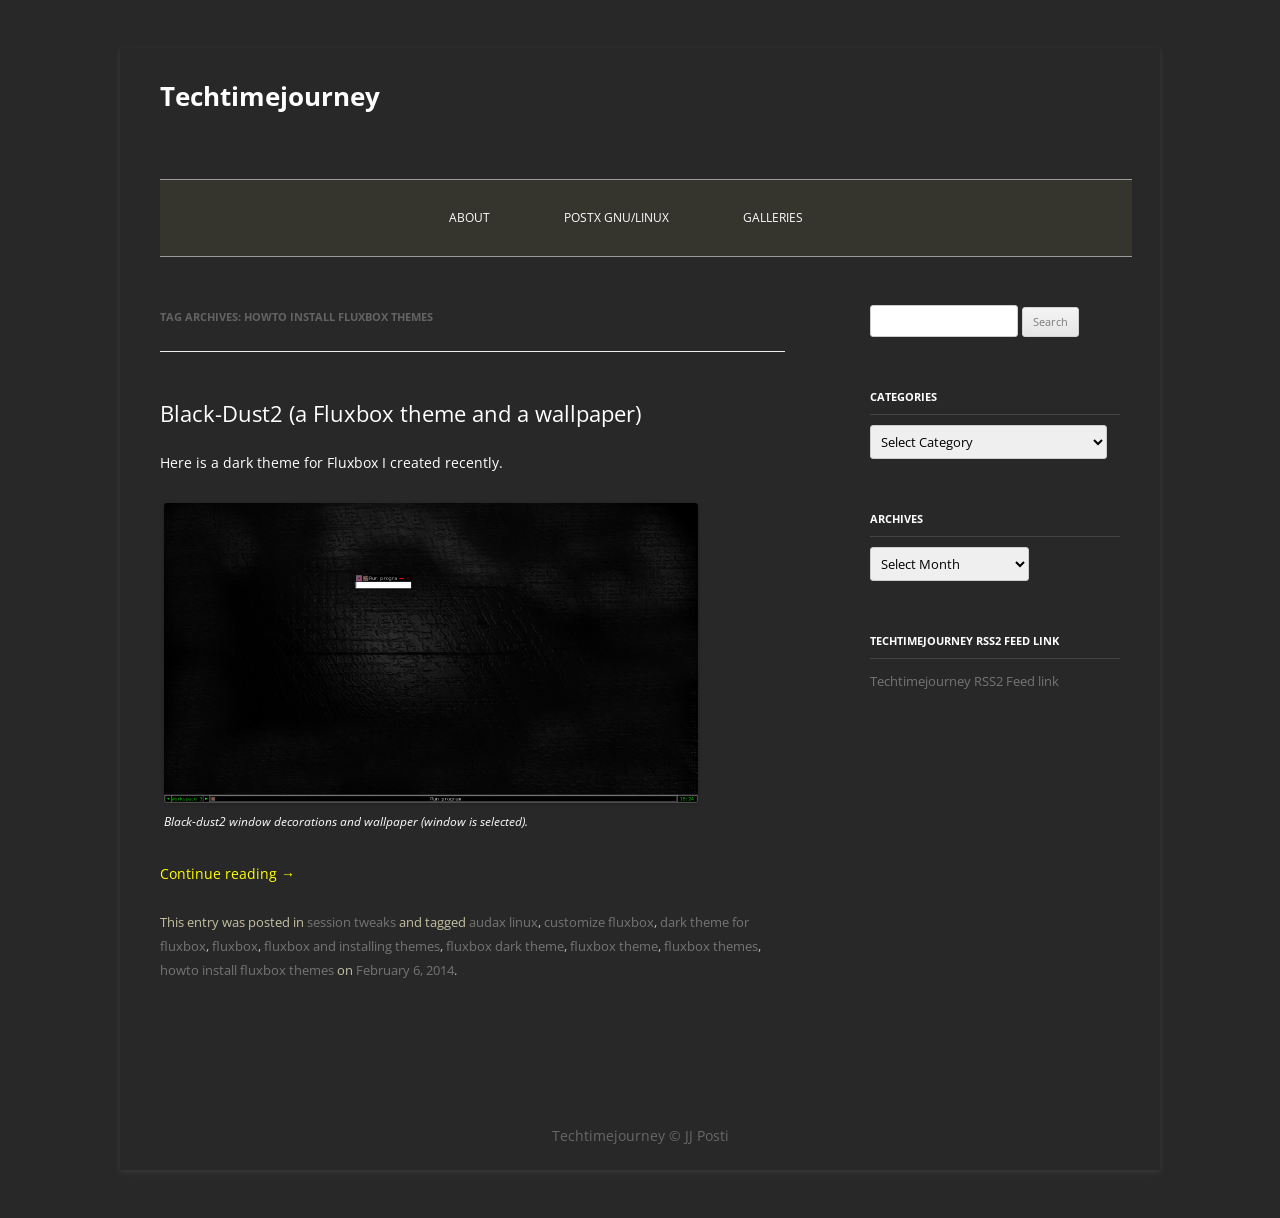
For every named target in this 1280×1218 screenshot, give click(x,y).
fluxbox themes (711, 946)
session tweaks (351, 922)
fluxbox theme (614, 946)
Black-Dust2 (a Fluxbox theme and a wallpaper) (400, 413)
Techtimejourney (270, 96)
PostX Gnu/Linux (616, 217)
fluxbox (235, 946)
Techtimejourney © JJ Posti (640, 1135)
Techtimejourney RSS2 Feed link (964, 681)
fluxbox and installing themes (352, 946)
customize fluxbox (599, 922)
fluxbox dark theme (505, 946)
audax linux (503, 922)
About (469, 217)
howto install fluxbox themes (247, 970)
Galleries (773, 217)
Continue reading (227, 873)
